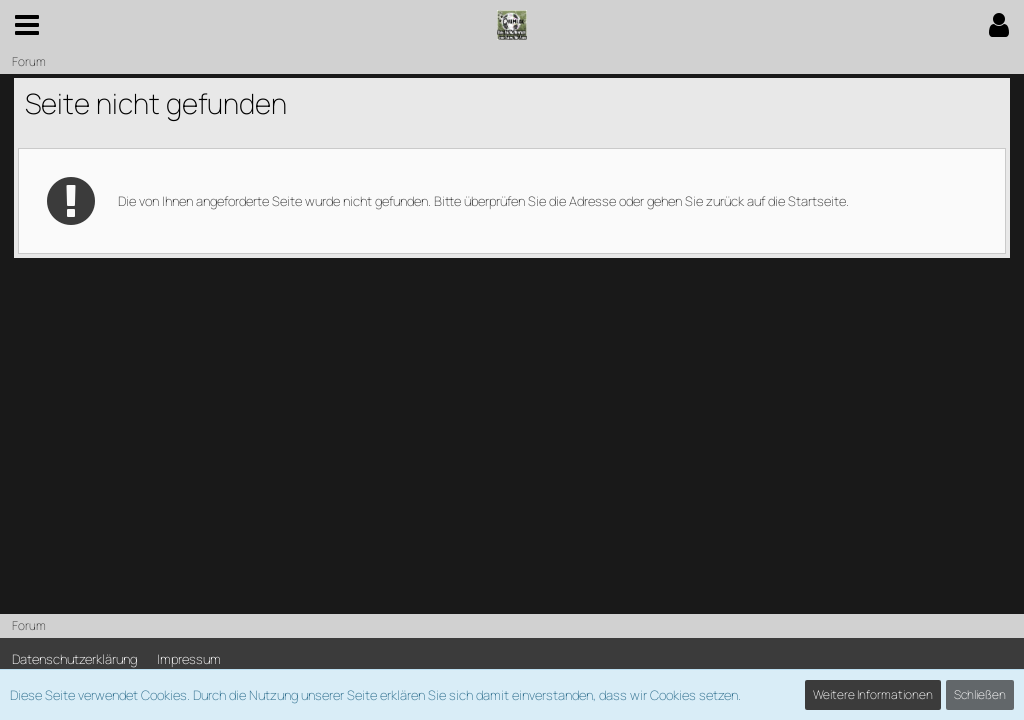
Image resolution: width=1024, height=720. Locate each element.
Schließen (980, 694)
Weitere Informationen (873, 694)
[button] (27, 25)
